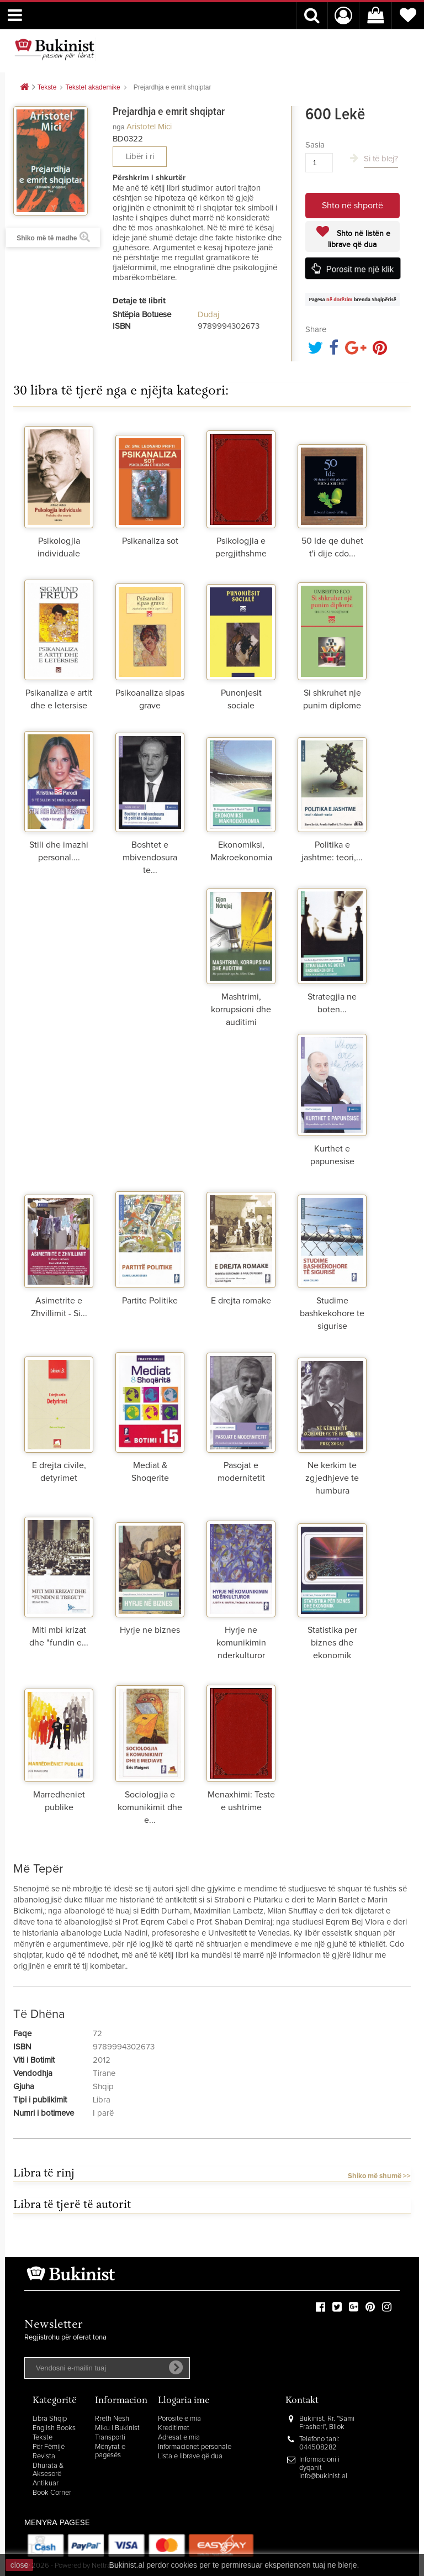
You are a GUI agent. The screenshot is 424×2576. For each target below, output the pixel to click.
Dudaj (208, 315)
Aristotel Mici (149, 127)
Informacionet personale (194, 2447)
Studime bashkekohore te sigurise (332, 1313)
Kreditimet (173, 2428)
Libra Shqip (50, 2418)
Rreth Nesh (112, 2418)
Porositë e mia (179, 2418)
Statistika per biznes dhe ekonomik (332, 1643)
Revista (44, 2456)
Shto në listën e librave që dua (359, 239)
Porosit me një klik (360, 269)
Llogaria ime (184, 2401)
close (19, 2565)
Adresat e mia (179, 2437)
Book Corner (52, 2492)
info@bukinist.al (323, 2476)
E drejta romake (241, 1300)
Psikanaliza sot (150, 541)
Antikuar (46, 2483)
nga (119, 127)
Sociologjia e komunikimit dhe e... (150, 1807)
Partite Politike (150, 1300)
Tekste (42, 2437)
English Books (54, 2428)
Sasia (315, 145)
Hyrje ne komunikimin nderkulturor (241, 1643)
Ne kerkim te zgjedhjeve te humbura (332, 1478)
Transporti (110, 2437)
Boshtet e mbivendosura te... (150, 857)
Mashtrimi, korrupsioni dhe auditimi (241, 1009)
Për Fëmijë (49, 2447)
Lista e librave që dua (190, 2456)
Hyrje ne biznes (150, 1630)
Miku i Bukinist (117, 2428)
